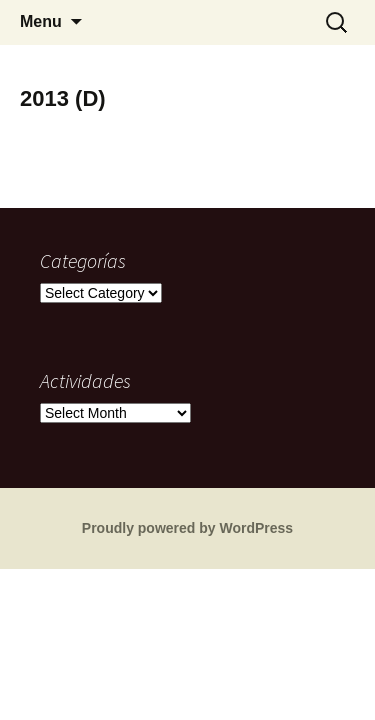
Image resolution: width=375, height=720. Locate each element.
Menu (41, 21)
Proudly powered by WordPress (187, 528)
